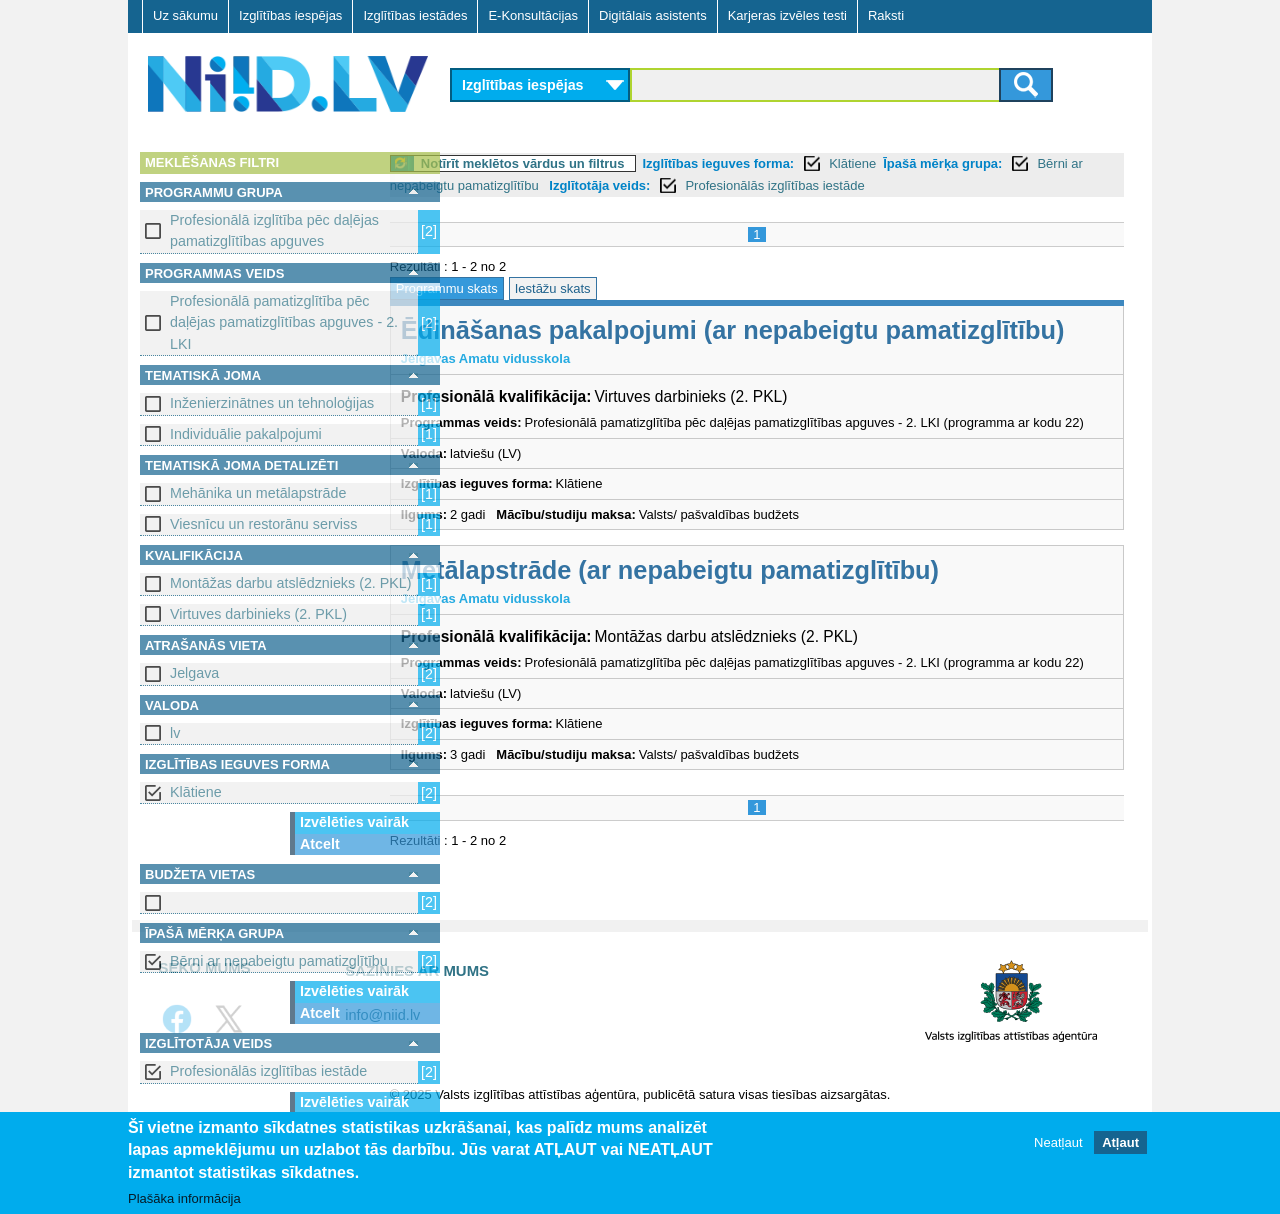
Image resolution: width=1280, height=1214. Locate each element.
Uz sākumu (185, 15)
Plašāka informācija (184, 1199)
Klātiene (196, 792)
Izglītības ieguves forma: (785, 163)
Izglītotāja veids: (790, 185)
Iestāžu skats (619, 288)
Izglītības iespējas (290, 15)
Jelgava (194, 673)
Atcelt (320, 844)
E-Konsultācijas (533, 15)
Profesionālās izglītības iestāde (268, 1071)
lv (175, 733)
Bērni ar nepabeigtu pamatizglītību (279, 961)
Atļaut (1120, 1143)
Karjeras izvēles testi (787, 15)
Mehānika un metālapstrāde (258, 493)
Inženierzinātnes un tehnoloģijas (272, 403)
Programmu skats (513, 288)
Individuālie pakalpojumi (246, 434)
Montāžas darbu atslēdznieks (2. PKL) (291, 583)
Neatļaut (1058, 1143)
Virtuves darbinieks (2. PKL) (258, 614)
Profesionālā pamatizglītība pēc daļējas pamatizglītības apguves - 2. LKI (284, 322)
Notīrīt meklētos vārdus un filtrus (589, 163)
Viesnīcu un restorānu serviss (263, 524)
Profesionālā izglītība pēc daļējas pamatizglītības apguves (274, 230)
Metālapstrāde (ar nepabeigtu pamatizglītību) (736, 628)
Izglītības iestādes (415, 15)
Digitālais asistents (653, 15)
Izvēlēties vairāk (354, 822)
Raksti (886, 15)
